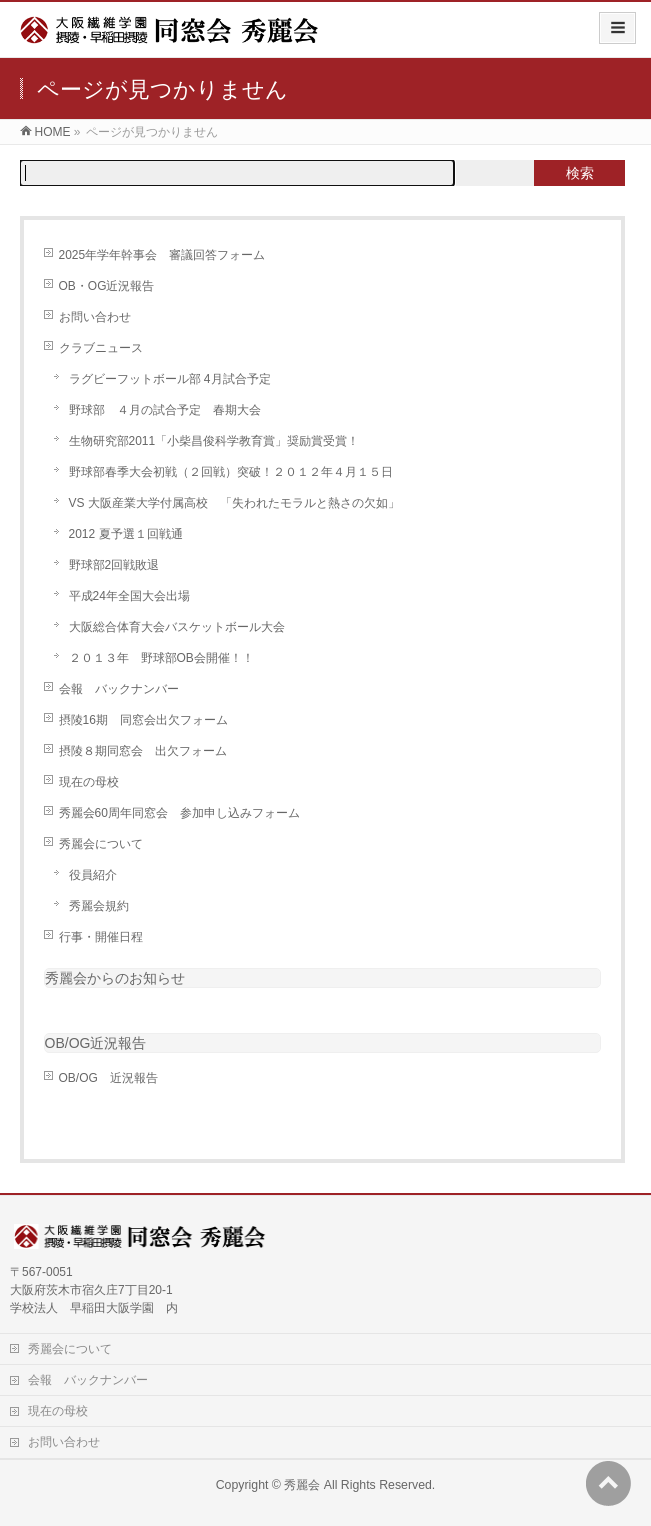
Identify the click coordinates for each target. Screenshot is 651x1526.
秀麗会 (302, 1485)
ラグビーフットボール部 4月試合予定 (170, 379)
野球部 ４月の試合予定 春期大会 (165, 410)
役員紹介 (93, 875)
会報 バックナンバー (119, 689)
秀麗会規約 (99, 906)
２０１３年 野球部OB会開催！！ (161, 658)
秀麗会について (101, 844)
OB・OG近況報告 (107, 286)
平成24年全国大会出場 (129, 596)
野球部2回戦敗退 (114, 565)
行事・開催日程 (101, 937)
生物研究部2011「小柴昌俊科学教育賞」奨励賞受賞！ (214, 441)
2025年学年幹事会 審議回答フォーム (162, 255)
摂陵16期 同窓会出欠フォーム (143, 720)
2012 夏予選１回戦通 (126, 534)
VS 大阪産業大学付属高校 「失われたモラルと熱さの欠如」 (234, 503)
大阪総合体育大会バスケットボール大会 (177, 627)
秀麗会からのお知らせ (115, 978)
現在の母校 (89, 782)
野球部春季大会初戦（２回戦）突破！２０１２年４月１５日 (231, 472)
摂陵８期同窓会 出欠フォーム (143, 751)
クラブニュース (101, 348)
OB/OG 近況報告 (108, 1078)
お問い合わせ (95, 317)
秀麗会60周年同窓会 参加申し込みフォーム (179, 813)
